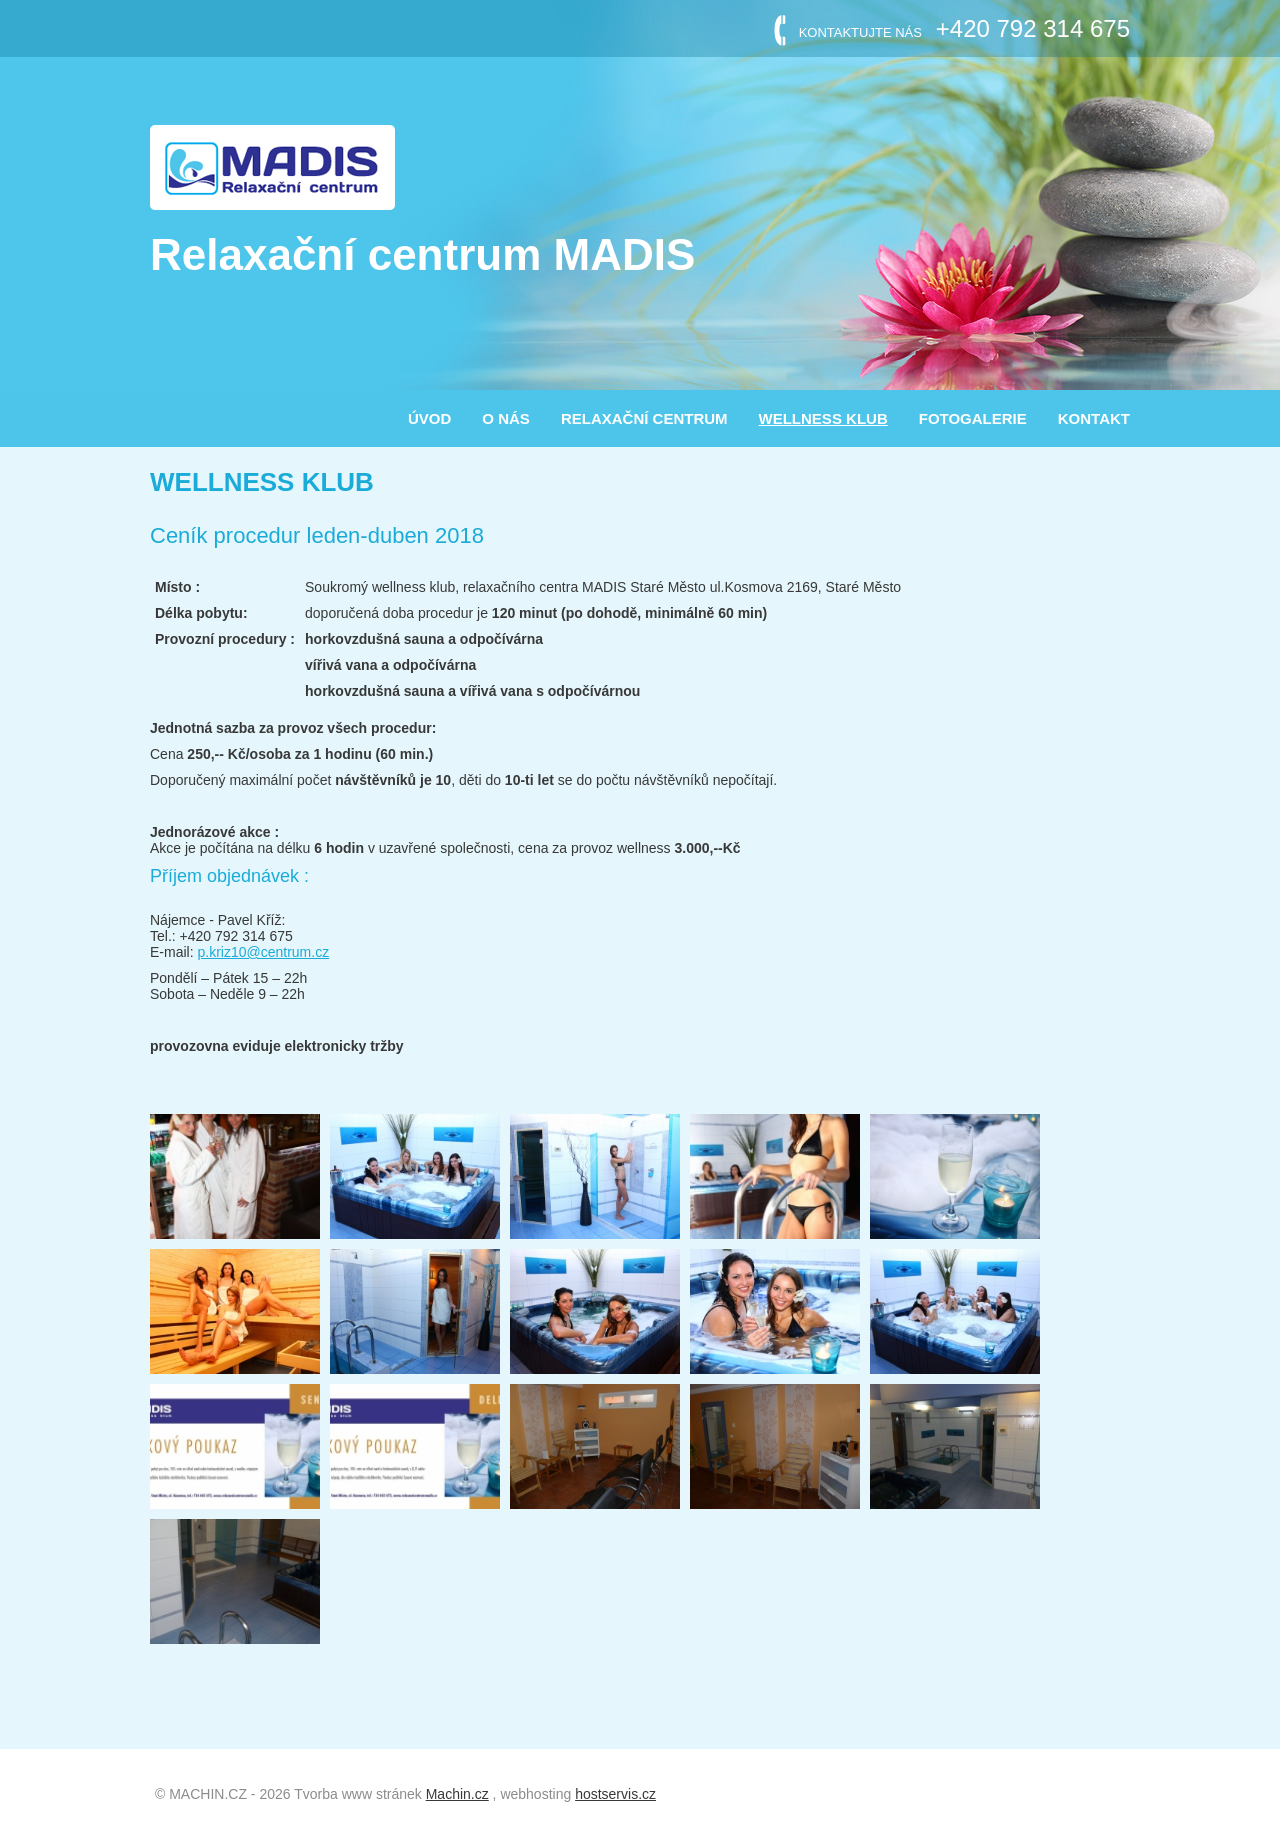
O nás (506, 418)
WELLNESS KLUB (823, 418)
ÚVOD (429, 418)
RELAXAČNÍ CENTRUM (644, 418)
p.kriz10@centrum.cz (263, 952)
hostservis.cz (615, 1794)
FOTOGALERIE (973, 418)
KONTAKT (1094, 418)
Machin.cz (457, 1794)
